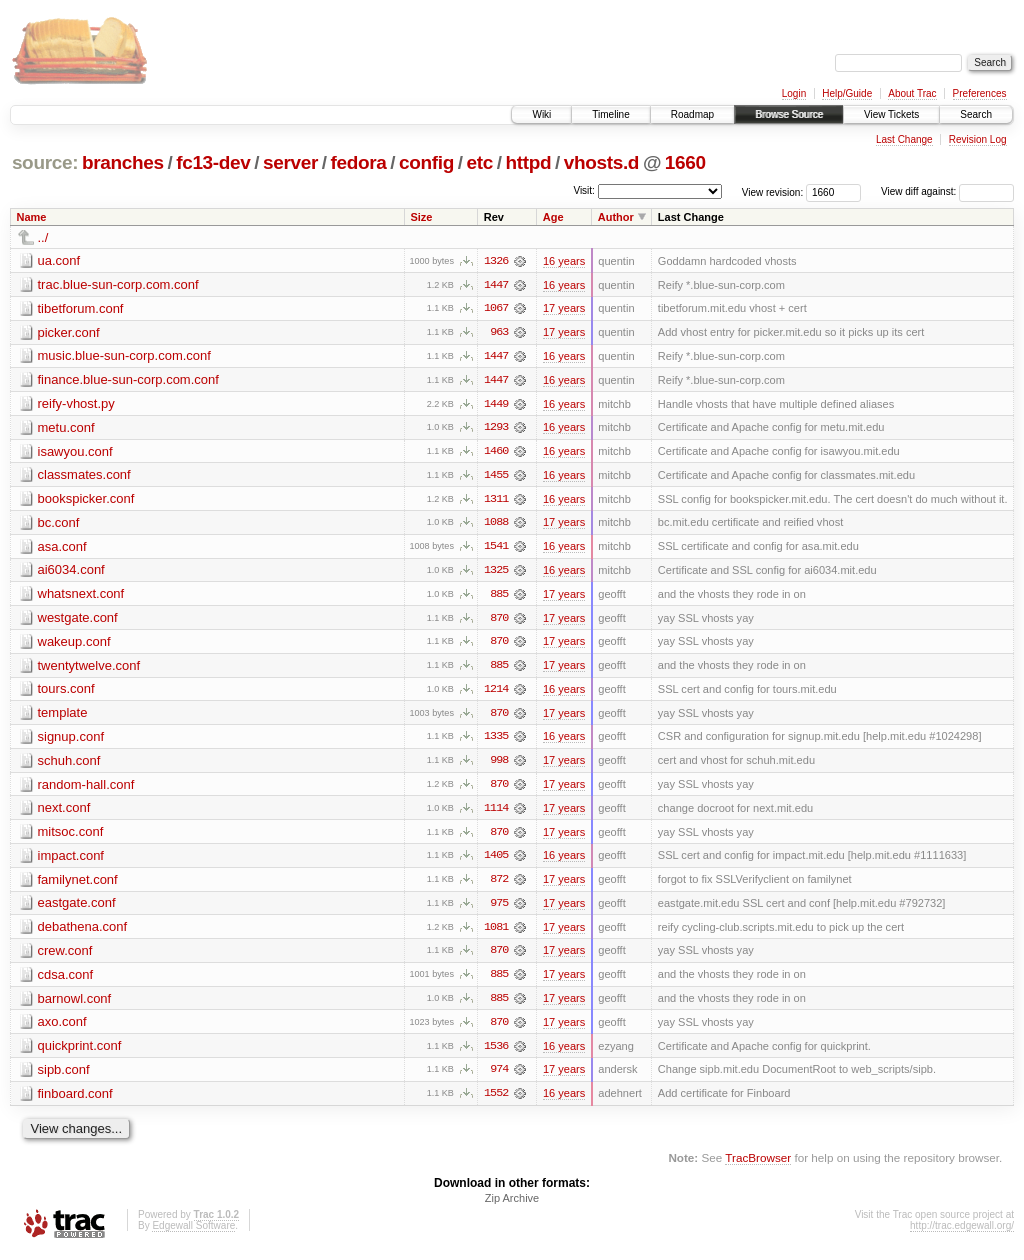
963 (499, 333)
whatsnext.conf (81, 596)
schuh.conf (69, 764)
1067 (496, 309)
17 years (564, 309)
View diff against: (947, 191)
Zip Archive (512, 1206)
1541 (496, 549)
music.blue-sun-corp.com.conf (124, 356)
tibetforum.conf (81, 308)
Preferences (980, 93)
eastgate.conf (77, 908)
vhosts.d (601, 162)
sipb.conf (64, 1076)
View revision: (773, 191)
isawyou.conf (75, 452)
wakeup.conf (74, 644)
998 (499, 765)
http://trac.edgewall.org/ (962, 1233)
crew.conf (65, 956)
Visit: (584, 190)
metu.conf (66, 428)
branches (123, 162)
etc (480, 162)
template (63, 716)
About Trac (912, 93)
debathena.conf (83, 932)
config (426, 162)
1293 (496, 429)
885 (499, 597)
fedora (359, 162)
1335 (496, 741)
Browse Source (789, 114)
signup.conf (71, 740)
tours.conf (66, 692)
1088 (496, 525)
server (290, 162)
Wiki (541, 114)
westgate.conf (78, 620)
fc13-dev (213, 162)
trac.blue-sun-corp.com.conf (118, 284)
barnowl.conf (75, 1004)
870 (499, 621)
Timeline (610, 114)
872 (499, 885)
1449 (496, 405)
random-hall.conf (86, 788)
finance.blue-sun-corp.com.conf (128, 380)
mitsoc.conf (71, 836)
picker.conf (69, 332)
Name (32, 217)
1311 (496, 501)
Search (976, 114)
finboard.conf (75, 1100)
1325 (496, 573)
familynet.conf (78, 884)
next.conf (64, 812)
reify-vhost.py (76, 404)
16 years (564, 261)
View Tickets (891, 114)
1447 (496, 285)
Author (616, 217)
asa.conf (62, 548)
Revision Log (978, 139)
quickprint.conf (80, 1052)
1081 (496, 933)
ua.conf (59, 260)
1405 (496, 861)
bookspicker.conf (86, 500)
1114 (496, 813)
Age (553, 217)
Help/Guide (847, 93)
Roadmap (692, 114)
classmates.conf (84, 476)
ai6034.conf (71, 572)
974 (499, 1077)
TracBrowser (758, 1165)
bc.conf (59, 524)
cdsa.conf (66, 980)
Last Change (904, 139)
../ (43, 237)
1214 (496, 693)
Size (421, 217)
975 (499, 909)
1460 (496, 453)
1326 (496, 261)
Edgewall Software (193, 1233)
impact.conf (71, 860)
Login (794, 93)
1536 (496, 1053)
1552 (496, 1101)
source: (45, 162)
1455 (496, 477)
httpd (528, 162)
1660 (685, 162)
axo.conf (62, 1028)
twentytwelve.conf (89, 668)
